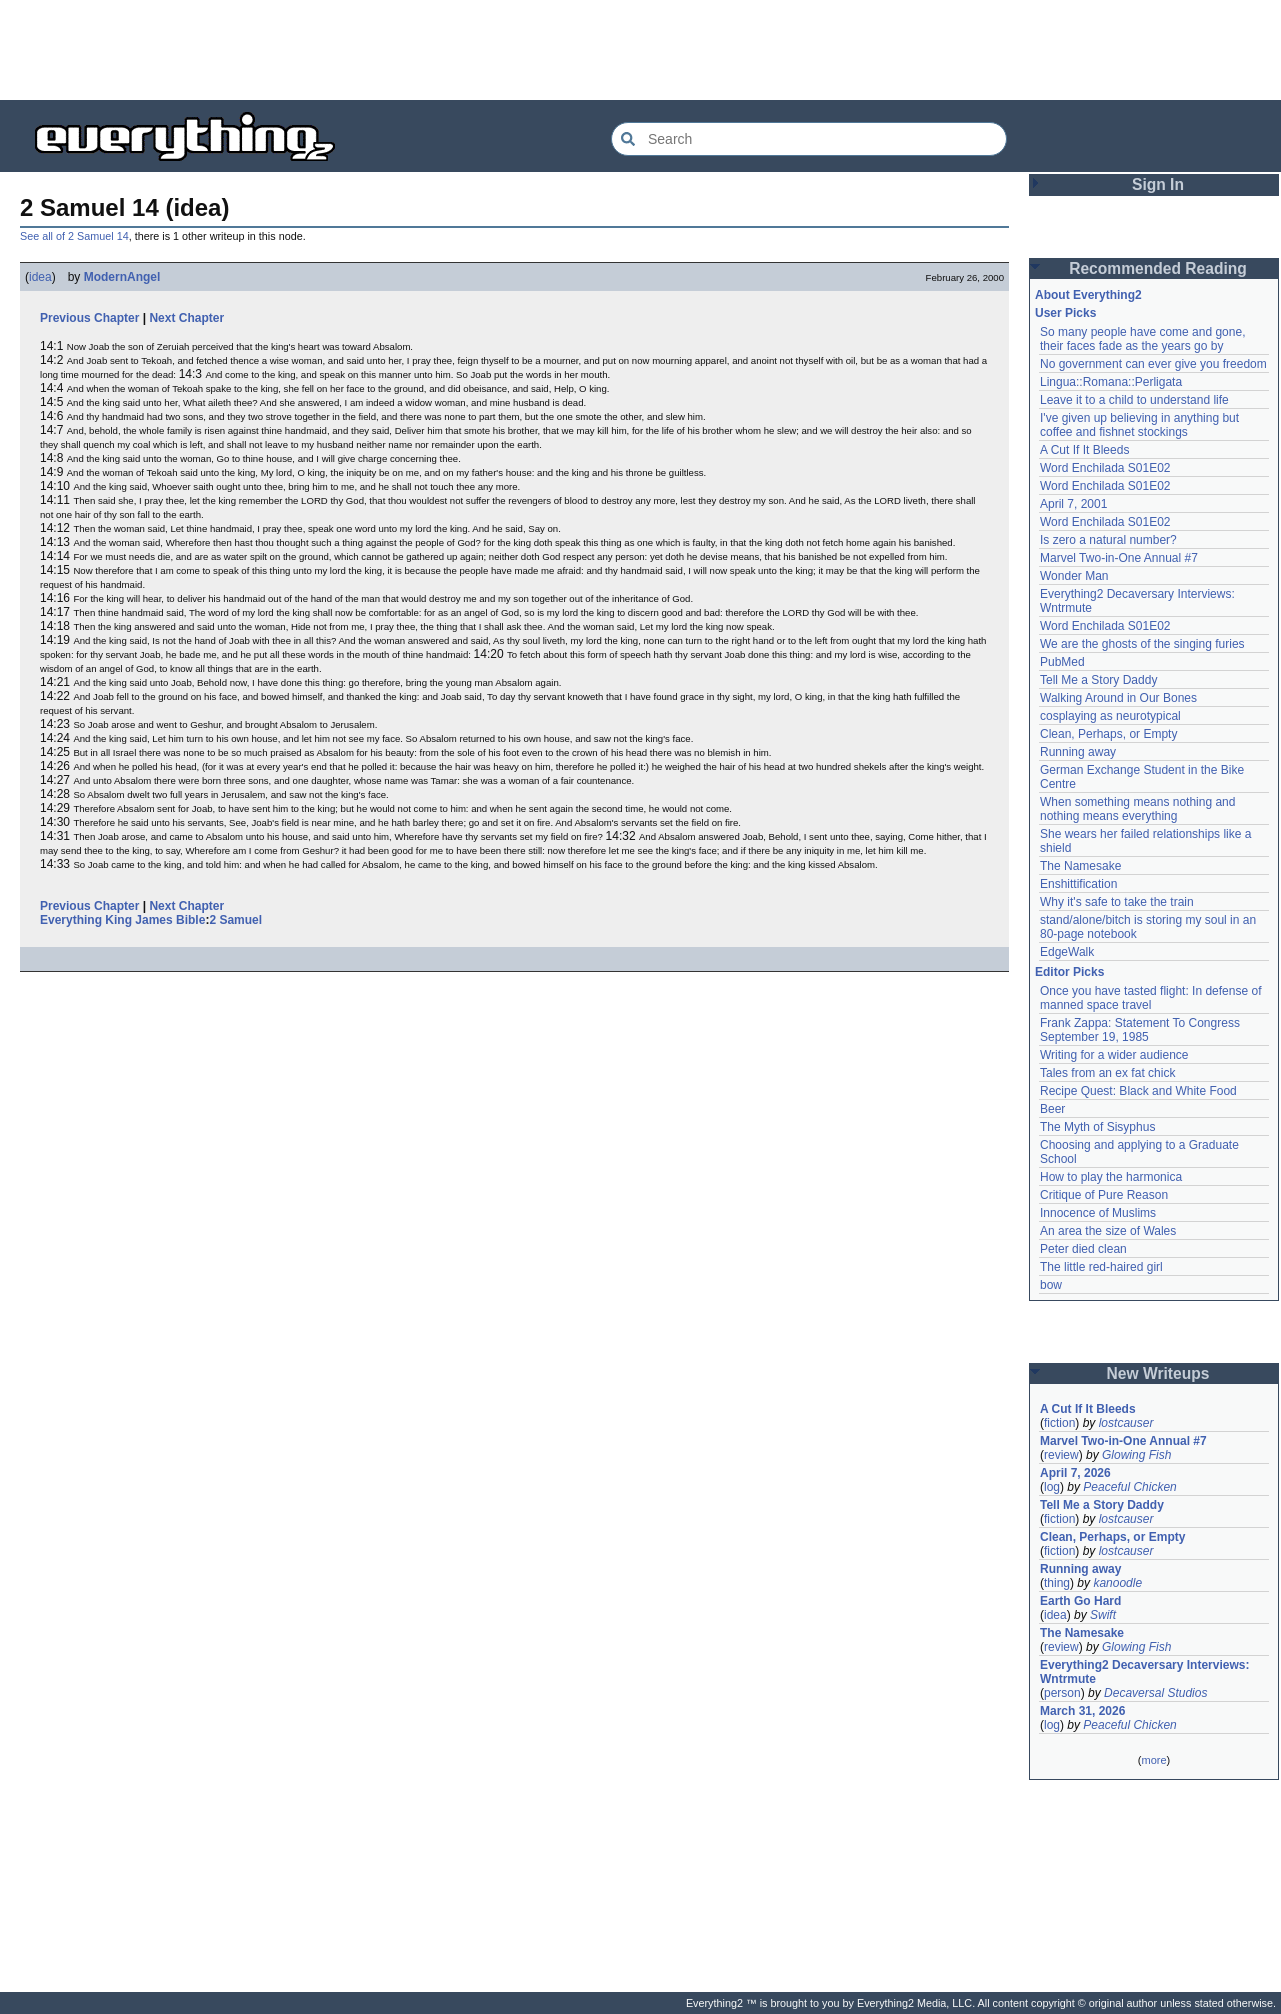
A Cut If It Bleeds (1084, 450)
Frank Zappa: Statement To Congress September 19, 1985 (1140, 1030)
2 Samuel (235, 920)
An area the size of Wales (1108, 1231)
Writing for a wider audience (1114, 1055)
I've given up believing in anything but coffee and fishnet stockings (1139, 425)
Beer (1052, 1109)
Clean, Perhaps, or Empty (1108, 734)
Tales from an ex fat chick (1107, 1073)
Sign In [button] (1158, 184)
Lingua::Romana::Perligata (1111, 382)
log (1052, 1487)
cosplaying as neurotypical (1110, 716)
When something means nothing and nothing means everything (1137, 809)
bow (1051, 1285)
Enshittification (1078, 884)
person (1062, 1693)
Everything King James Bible (122, 920)
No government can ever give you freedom (1153, 364)
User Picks (1065, 313)
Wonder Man (1074, 576)
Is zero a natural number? (1108, 540)
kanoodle (1117, 1583)
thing (1057, 1583)
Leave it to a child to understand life (1134, 400)
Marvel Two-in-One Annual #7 (1119, 558)
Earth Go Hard (1080, 1601)
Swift (1103, 1615)
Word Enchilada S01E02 (1105, 468)
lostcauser (1126, 1423)
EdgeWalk (1067, 952)
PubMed (1062, 662)
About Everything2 (1088, 295)
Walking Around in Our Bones (1118, 698)
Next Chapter (186, 318)
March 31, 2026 (1082, 1711)
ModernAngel (122, 277)
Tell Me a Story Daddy (1098, 680)
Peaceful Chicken (1129, 1487)
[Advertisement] (641, 50)
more (1153, 1760)
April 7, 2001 (1073, 504)
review (1061, 1455)
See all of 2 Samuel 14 (74, 236)
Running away (1078, 752)
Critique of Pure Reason (1104, 1195)
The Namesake (1080, 866)
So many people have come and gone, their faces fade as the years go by (1142, 339)
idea (40, 277)
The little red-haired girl (1101, 1267)
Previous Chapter (89, 318)
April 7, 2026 (1075, 1473)
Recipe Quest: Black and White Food (1138, 1091)
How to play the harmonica (1111, 1177)
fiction (1059, 1423)
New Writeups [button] (1158, 1373)
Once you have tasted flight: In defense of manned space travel (1150, 998)
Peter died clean (1083, 1249)
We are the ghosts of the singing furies (1142, 644)
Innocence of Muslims (1098, 1213)
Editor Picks (1069, 972)
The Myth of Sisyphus (1097, 1127)
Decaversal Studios (1155, 1693)
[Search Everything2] (809, 139)
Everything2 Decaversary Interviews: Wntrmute (1144, 1672)
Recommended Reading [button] (1158, 268)
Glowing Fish (1136, 1455)
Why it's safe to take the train (1117, 902)
